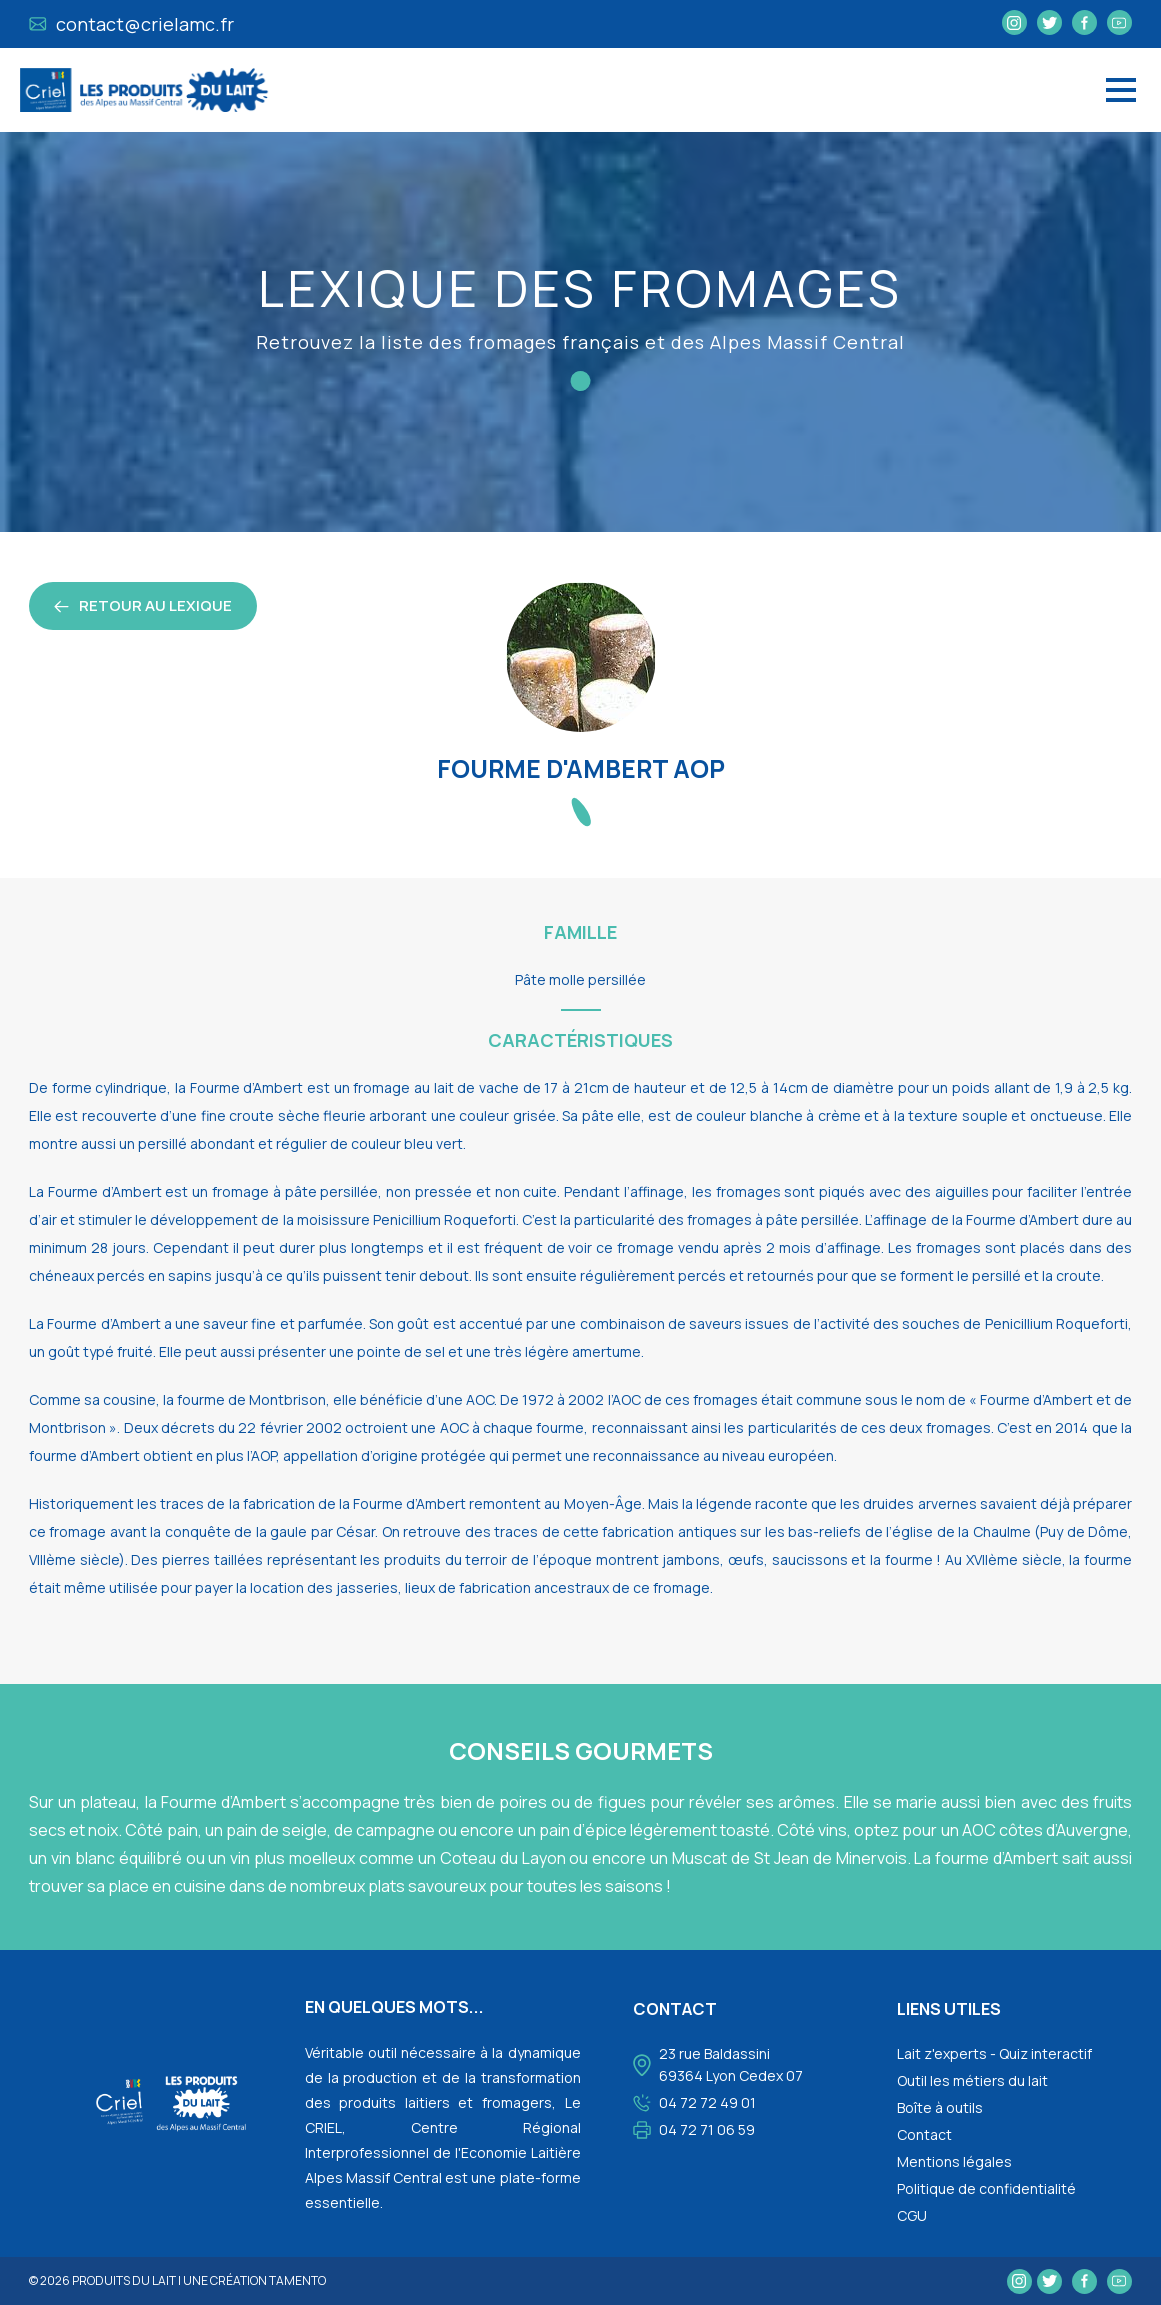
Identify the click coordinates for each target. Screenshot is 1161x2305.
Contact (924, 2134)
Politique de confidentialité (986, 2188)
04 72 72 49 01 (707, 2102)
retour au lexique (143, 605)
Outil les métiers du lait (972, 2080)
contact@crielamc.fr (131, 24)
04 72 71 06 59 (707, 2129)
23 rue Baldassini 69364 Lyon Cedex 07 (731, 2064)
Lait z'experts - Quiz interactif (994, 2053)
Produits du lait (124, 2280)
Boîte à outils (940, 2107)
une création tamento (254, 2280)
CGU (912, 2215)
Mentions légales (954, 2161)
